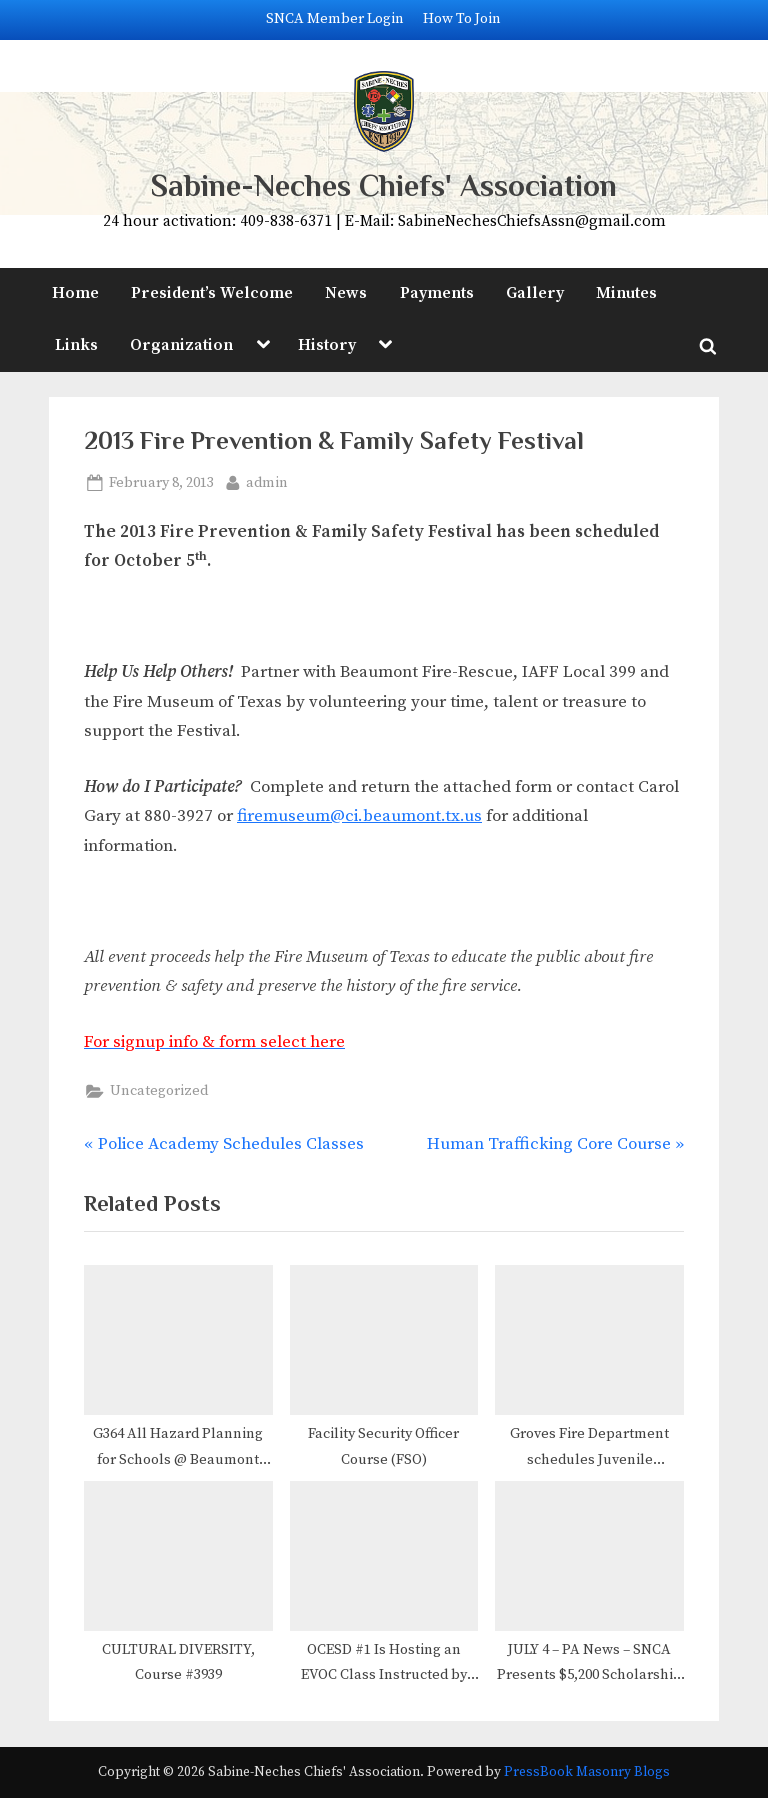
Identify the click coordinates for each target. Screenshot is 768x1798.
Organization (181, 345)
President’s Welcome (212, 293)
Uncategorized (159, 1091)
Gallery (535, 293)
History (327, 345)
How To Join (462, 19)
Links (76, 345)
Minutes (626, 293)
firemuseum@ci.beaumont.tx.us (359, 816)
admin (267, 481)
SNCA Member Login (335, 19)
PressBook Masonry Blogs (587, 1772)
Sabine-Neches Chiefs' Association (384, 185)
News (346, 293)
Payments (437, 293)
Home (75, 293)
